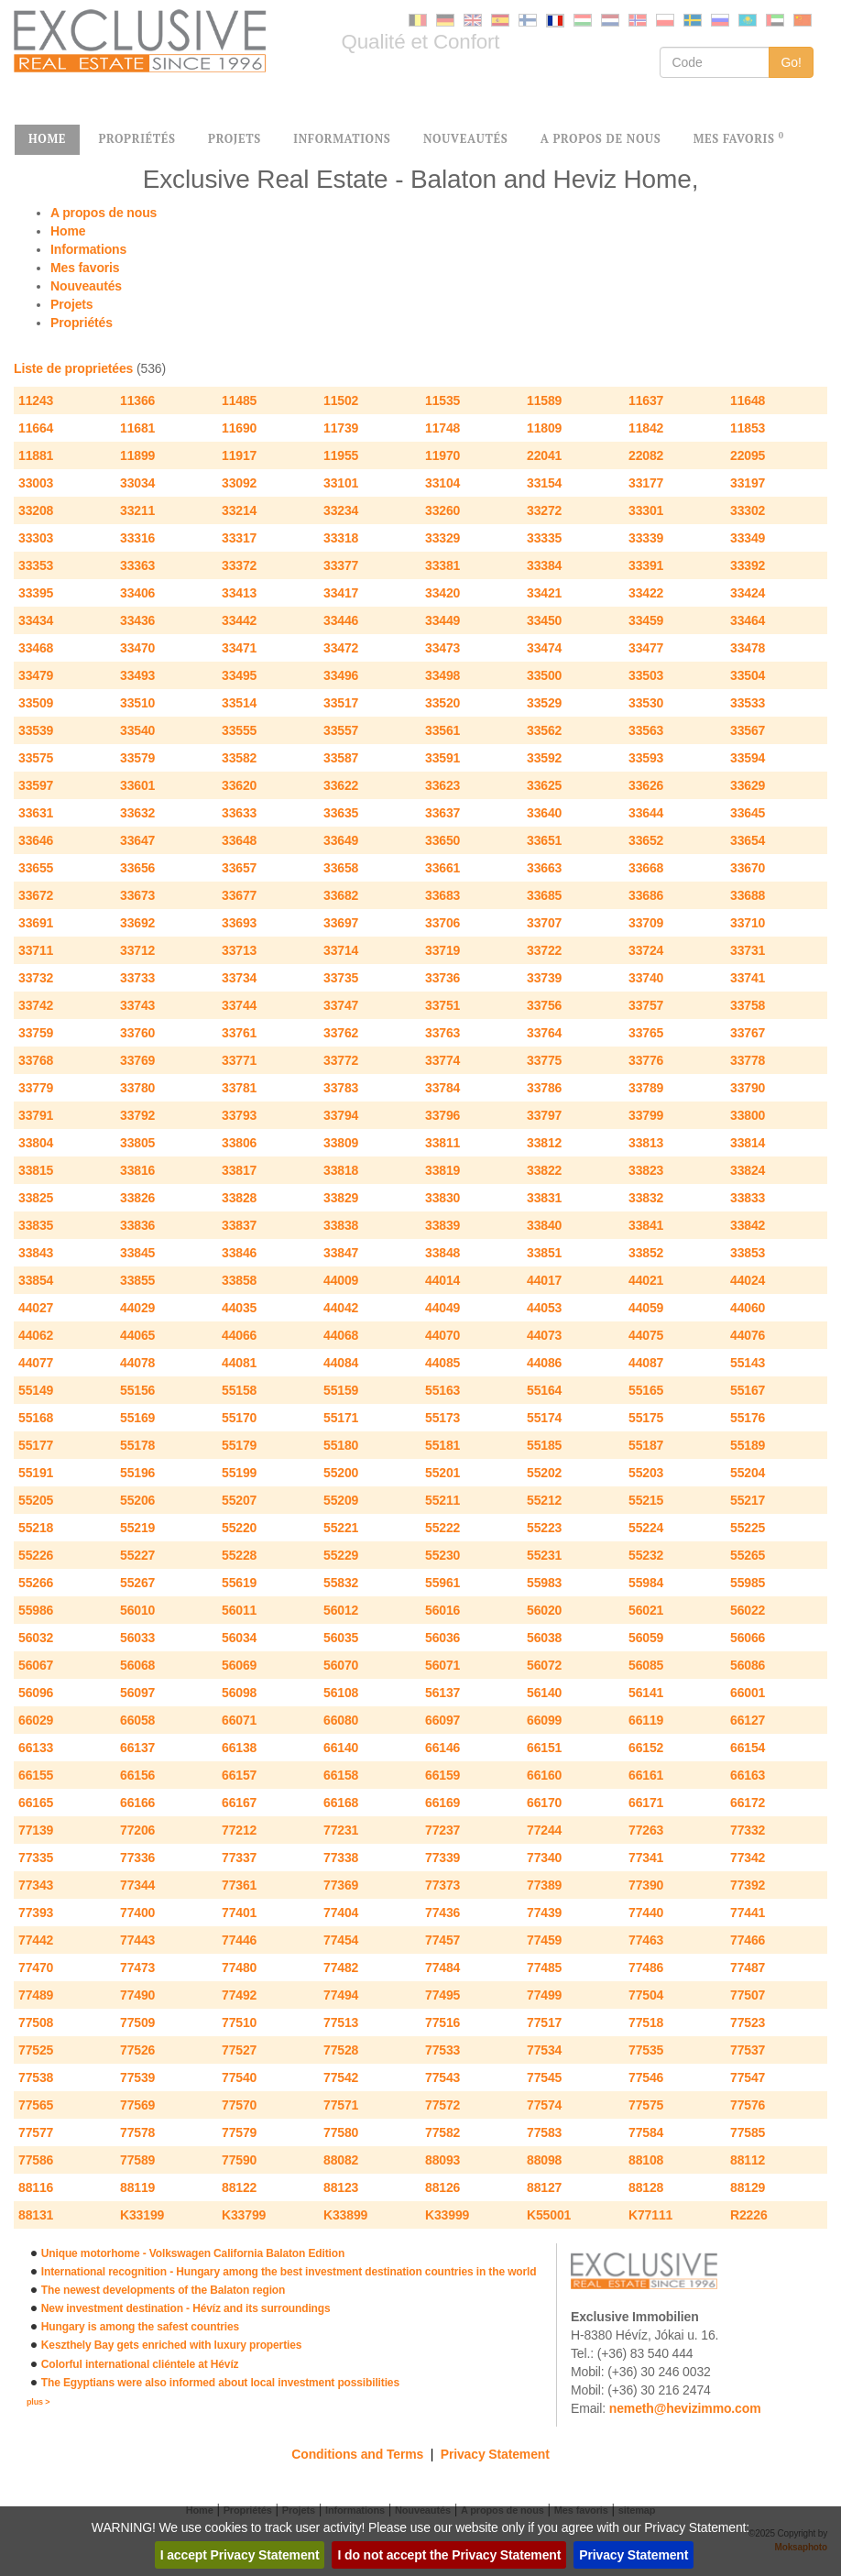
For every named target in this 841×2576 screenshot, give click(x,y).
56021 (645, 1610)
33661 (442, 867)
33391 (645, 565)
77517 (544, 2022)
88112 (747, 2160)
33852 (645, 1252)
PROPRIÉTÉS (136, 139)
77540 (239, 2077)
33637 (442, 813)
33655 (35, 867)
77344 (137, 1885)
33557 (340, 730)
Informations (88, 249)
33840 (544, 1225)
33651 (544, 840)
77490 (137, 1995)
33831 (544, 1197)
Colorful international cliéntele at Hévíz (140, 2364)
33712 (137, 950)
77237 (442, 1830)
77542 (340, 2077)
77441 (747, 1912)
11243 (35, 400)
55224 (645, 1527)
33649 (340, 840)
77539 (137, 2077)
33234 (340, 510)
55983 (544, 1582)
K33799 (244, 2215)
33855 (137, 1280)
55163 (442, 1390)
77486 (645, 1967)
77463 (645, 1940)
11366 (137, 400)
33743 (137, 1005)
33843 (35, 1252)
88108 (645, 2160)
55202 (544, 1472)
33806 (239, 1142)
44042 (340, 1307)
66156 (137, 1775)
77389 (544, 1885)
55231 (544, 1555)
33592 (544, 758)
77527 (239, 2050)
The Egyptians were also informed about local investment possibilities (220, 2382)
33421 (544, 593)
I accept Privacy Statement (240, 2555)
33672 (35, 895)
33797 (544, 1115)
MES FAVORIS (739, 138)
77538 (35, 2077)
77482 (340, 1967)
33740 (645, 977)
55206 (137, 1500)
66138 (239, 1747)
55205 (35, 1500)
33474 (544, 648)
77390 (645, 1885)
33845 (137, 1252)
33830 (442, 1197)
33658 (340, 867)
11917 (239, 455)
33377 (340, 565)
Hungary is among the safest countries (140, 2326)
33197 (747, 483)
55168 (35, 1417)
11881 (35, 455)
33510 (137, 703)
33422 (645, 593)
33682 (340, 895)
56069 (239, 1665)
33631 (35, 813)
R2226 (749, 2215)
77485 (544, 1967)
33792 (137, 1115)
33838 (340, 1225)
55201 (442, 1472)
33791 (35, 1115)
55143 (747, 1362)
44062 (35, 1335)
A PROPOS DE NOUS (601, 139)
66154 (747, 1747)
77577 (35, 2132)
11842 (645, 428)
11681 (137, 428)
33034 (137, 483)
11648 (747, 400)
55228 (239, 1555)
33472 (340, 648)
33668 (645, 867)
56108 (340, 1692)
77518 (645, 2022)
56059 (645, 1637)
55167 (747, 1390)
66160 (544, 1775)
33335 (544, 538)
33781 (239, 1087)
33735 (340, 977)
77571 (340, 2105)
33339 (645, 538)
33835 (35, 1225)
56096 (35, 1692)
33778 (747, 1060)
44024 (747, 1280)
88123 (340, 2187)
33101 (340, 483)
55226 (35, 1555)
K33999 (447, 2215)
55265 (747, 1555)
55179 (239, 1445)
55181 (442, 1445)
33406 (137, 593)
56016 (442, 1610)
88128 (645, 2187)
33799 (645, 1115)
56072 (544, 1665)
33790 (747, 1087)
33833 (747, 1197)
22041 (544, 455)
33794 (340, 1115)
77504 (645, 1995)
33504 (747, 675)
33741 (747, 977)
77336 (137, 1857)
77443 (137, 1940)
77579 (239, 2132)
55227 (137, 1555)
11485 (239, 400)
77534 (544, 2050)
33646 (35, 840)
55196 (137, 1472)
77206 (137, 1830)
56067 (35, 1665)
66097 (442, 1720)
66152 (645, 1747)
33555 (239, 730)
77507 (747, 1995)
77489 (35, 1995)
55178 (137, 1445)
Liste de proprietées (73, 368)
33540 (137, 730)
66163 (747, 1775)
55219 (137, 1527)
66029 (35, 1720)
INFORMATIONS (341, 139)
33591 (442, 758)
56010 (137, 1610)
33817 (239, 1170)
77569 (137, 2105)
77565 (35, 2105)
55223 (544, 1527)
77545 (544, 2077)
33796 (442, 1115)
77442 (35, 1940)
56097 (137, 1692)
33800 (747, 1115)
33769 (137, 1060)
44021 (645, 1280)
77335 (35, 1857)
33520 (442, 703)
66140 (340, 1747)
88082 (340, 2160)
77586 (35, 2160)
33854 (35, 1280)
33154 (544, 483)
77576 (747, 2105)
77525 (35, 2050)
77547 (747, 2077)
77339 (442, 1857)
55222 (442, 1527)
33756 (544, 1005)
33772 (340, 1060)
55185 (544, 1445)
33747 (340, 1005)
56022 (747, 1610)
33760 (137, 1032)
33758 (747, 1005)
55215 (645, 1500)
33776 (645, 1060)
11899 (137, 455)
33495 (239, 675)
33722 (544, 950)
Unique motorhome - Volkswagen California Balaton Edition (192, 2253)
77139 (35, 1830)
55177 (35, 1445)
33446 (340, 620)
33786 (544, 1087)
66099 (544, 1720)
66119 (645, 1720)
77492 (239, 1995)
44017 (544, 1280)
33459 (645, 620)
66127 (747, 1720)
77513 (340, 2022)
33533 (747, 703)
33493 (137, 675)
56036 (442, 1637)
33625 (544, 785)
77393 (35, 1912)
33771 (239, 1060)
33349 (747, 538)
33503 (645, 675)
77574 (544, 2105)
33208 (35, 510)
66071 (239, 1720)
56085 (645, 1665)
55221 (340, 1527)
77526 (137, 2050)
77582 (442, 2132)
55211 (442, 1500)
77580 (340, 2132)
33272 (544, 510)
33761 (239, 1032)
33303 (35, 538)
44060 (747, 1307)
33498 (442, 675)
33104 (442, 483)
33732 (35, 977)
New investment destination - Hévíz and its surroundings (186, 2308)
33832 (645, 1197)
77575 (645, 2105)
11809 (544, 428)
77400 (137, 1912)
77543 (442, 2077)
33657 (239, 867)
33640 (544, 813)
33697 (340, 922)
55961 (442, 1582)
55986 (35, 1610)
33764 (544, 1032)
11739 (340, 428)
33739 (544, 977)
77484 (442, 1967)
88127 (544, 2187)
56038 (544, 1637)
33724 (645, 950)
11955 (340, 455)
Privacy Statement (495, 2454)
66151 (544, 1747)
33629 (747, 785)
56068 (137, 1665)
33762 (340, 1032)
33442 (239, 620)
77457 (442, 1940)
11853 (747, 428)
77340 (544, 1857)
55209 (340, 1500)
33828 (239, 1197)
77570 (239, 2105)
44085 (442, 1362)
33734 (239, 977)
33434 (35, 620)
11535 (442, 400)
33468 (35, 648)
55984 (645, 1582)
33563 (645, 730)
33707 (544, 922)
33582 (239, 758)
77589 (137, 2160)
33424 (747, 593)
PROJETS (234, 139)
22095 (747, 455)
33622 (340, 785)
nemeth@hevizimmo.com (685, 2408)
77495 (442, 1995)
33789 (645, 1087)
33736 (442, 977)
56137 (442, 1692)
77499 (544, 1995)
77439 (544, 1912)
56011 (239, 1610)
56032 (35, 1637)
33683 (442, 895)
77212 (239, 1830)
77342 (747, 1857)
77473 (137, 1967)
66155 (35, 1775)
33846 (239, 1252)
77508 (35, 2022)
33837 (239, 1225)
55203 (645, 1472)
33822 (544, 1170)
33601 (137, 785)
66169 (442, 1802)
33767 (747, 1032)
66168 (340, 1802)
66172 (747, 1802)
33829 (340, 1197)
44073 (544, 1335)
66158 (340, 1775)
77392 (747, 1885)
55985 (747, 1582)
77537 (747, 2050)
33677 (239, 895)
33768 (35, 1060)
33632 (137, 813)
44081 (239, 1362)
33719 (442, 950)
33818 (340, 1170)
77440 (645, 1912)
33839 (442, 1225)
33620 (239, 785)
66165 (35, 1802)
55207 (239, 1500)
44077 (35, 1362)
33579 (137, 758)
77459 (544, 1940)
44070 (442, 1335)
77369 (340, 1885)
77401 (239, 1912)
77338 (340, 1857)
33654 (747, 840)
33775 (544, 1060)
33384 (544, 565)
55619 (239, 1582)
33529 (544, 703)
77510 (239, 2022)
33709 (645, 922)
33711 (35, 950)
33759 (35, 1032)
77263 (645, 1830)
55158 (239, 1390)
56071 (442, 1665)
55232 (645, 1555)
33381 (442, 565)
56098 (239, 1692)
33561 (442, 730)
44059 (645, 1307)
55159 (340, 1390)
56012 (340, 1610)
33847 (340, 1252)
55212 (544, 1500)
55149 (35, 1390)
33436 (137, 620)
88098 (544, 2160)
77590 (239, 2160)
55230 (442, 1555)
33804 (35, 1142)
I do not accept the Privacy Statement (449, 2555)
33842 (747, 1225)
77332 (747, 1830)
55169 (137, 1417)
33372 (239, 565)
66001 (747, 1692)
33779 (35, 1087)
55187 (645, 1445)
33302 (747, 510)
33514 (239, 703)
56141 (645, 1692)
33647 (137, 840)
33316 (137, 538)
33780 (137, 1087)
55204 (747, 1472)
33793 (239, 1115)
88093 (442, 2160)
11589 (544, 400)
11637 (645, 400)
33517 (340, 703)
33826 (137, 1197)
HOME (47, 139)
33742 (35, 1005)
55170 (239, 1417)
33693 (239, 922)
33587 (340, 758)
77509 (137, 2022)
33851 (544, 1252)
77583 (544, 2132)
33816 (137, 1170)
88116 (35, 2187)
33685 (544, 895)
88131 (35, 2215)
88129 (747, 2187)
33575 (35, 758)
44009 (340, 1280)
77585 (747, 2132)
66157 (239, 1775)
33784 (442, 1087)
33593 (645, 758)
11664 (35, 428)
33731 (747, 950)
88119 (137, 2187)
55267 (137, 1582)
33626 (645, 785)
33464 (747, 620)
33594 (747, 758)
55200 (340, 1472)
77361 (239, 1885)
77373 (442, 1885)
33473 (442, 648)
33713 (239, 950)
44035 (239, 1307)
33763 (442, 1032)
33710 (747, 922)
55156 (137, 1390)
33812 (544, 1142)
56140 (544, 1692)
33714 (340, 950)
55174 (544, 1417)
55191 (35, 1472)
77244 (544, 1830)
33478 (747, 648)
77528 (340, 2050)
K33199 (142, 2215)
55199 (239, 1472)
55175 (645, 1417)
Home (67, 231)
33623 (442, 785)
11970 (442, 455)
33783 (340, 1087)
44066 (239, 1335)
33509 (35, 703)
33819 (442, 1170)
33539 (35, 730)
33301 (645, 510)
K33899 (345, 2215)
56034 (239, 1637)
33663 (544, 867)
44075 (645, 1335)
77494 (340, 1995)
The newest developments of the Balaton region (163, 2290)
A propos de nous (103, 212)
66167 (239, 1802)
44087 (645, 1362)
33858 (239, 1280)
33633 (239, 813)
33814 (747, 1142)
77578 (137, 2132)
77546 (645, 2077)
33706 (442, 922)
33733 (137, 977)
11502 (340, 400)
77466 (747, 1940)
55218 (35, 1527)
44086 (544, 1362)
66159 (442, 1775)
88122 (239, 2187)
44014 (442, 1280)
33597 (35, 785)
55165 (645, 1390)
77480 (239, 1967)
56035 (340, 1637)
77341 (645, 1857)
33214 (239, 510)
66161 (645, 1775)
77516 (442, 2022)
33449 (442, 620)
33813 (645, 1142)
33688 (747, 895)
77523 (747, 2022)
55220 (239, 1527)
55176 (747, 1417)
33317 (239, 538)
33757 (645, 1005)
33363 (137, 565)
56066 (747, 1637)
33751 (442, 1005)
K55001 (549, 2215)
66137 (137, 1747)
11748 (442, 428)
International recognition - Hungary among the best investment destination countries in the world (289, 2271)
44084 (340, 1362)
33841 (645, 1225)
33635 (340, 813)
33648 (239, 840)
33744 (239, 1005)
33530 (645, 703)
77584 (645, 2132)
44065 (137, 1335)
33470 (137, 648)
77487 (747, 1967)
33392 (747, 565)
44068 (340, 1335)
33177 (645, 483)
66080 (340, 1720)
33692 (137, 922)
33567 (747, 730)
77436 (442, 1912)
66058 (137, 1720)
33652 (645, 840)
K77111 (650, 2215)
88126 (442, 2187)
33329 (442, 538)
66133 (35, 1747)
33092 (239, 483)
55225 (747, 1527)
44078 (137, 1362)
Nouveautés (86, 286)
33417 (340, 593)
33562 (544, 730)
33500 (544, 675)
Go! (791, 62)
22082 (645, 455)
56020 (544, 1610)
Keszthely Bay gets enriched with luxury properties (171, 2345)
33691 (35, 922)
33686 (645, 895)
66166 (137, 1802)
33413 (239, 593)
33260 (442, 510)
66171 (645, 1802)
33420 (442, 593)
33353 (35, 565)
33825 (35, 1197)
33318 (340, 538)
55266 (35, 1582)
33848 (442, 1252)
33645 (747, 813)
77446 (239, 1940)
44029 (137, 1307)
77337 (239, 1857)
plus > (38, 2401)
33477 (645, 648)
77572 (442, 2105)
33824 (747, 1170)
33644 (645, 813)
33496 (340, 675)
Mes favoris (85, 267)
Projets (71, 304)
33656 (137, 867)
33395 (35, 593)
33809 (340, 1142)
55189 (747, 1445)
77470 (35, 1967)
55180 (340, 1445)
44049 (442, 1307)
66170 (544, 1802)
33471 (239, 648)
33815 (35, 1170)
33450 (544, 620)
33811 (442, 1142)
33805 (137, 1142)
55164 (544, 1390)
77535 (645, 2050)
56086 (747, 1665)
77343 (35, 1885)
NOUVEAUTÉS (465, 139)
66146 (442, 1747)
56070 (340, 1665)
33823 (645, 1170)
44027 (35, 1307)
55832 (340, 1582)
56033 (137, 1637)
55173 (442, 1417)
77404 (340, 1912)
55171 (340, 1417)
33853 (747, 1252)
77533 (442, 2050)
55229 (340, 1555)
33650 (442, 840)
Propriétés (81, 322)
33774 (442, 1060)
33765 (645, 1032)
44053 (544, 1307)
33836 (137, 1225)
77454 (340, 1940)
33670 (747, 867)
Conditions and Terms (357, 2454)
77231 (340, 1830)
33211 (137, 510)
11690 (239, 428)
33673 (137, 895)
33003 (35, 483)
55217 (747, 1500)
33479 (35, 675)
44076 (747, 1335)
